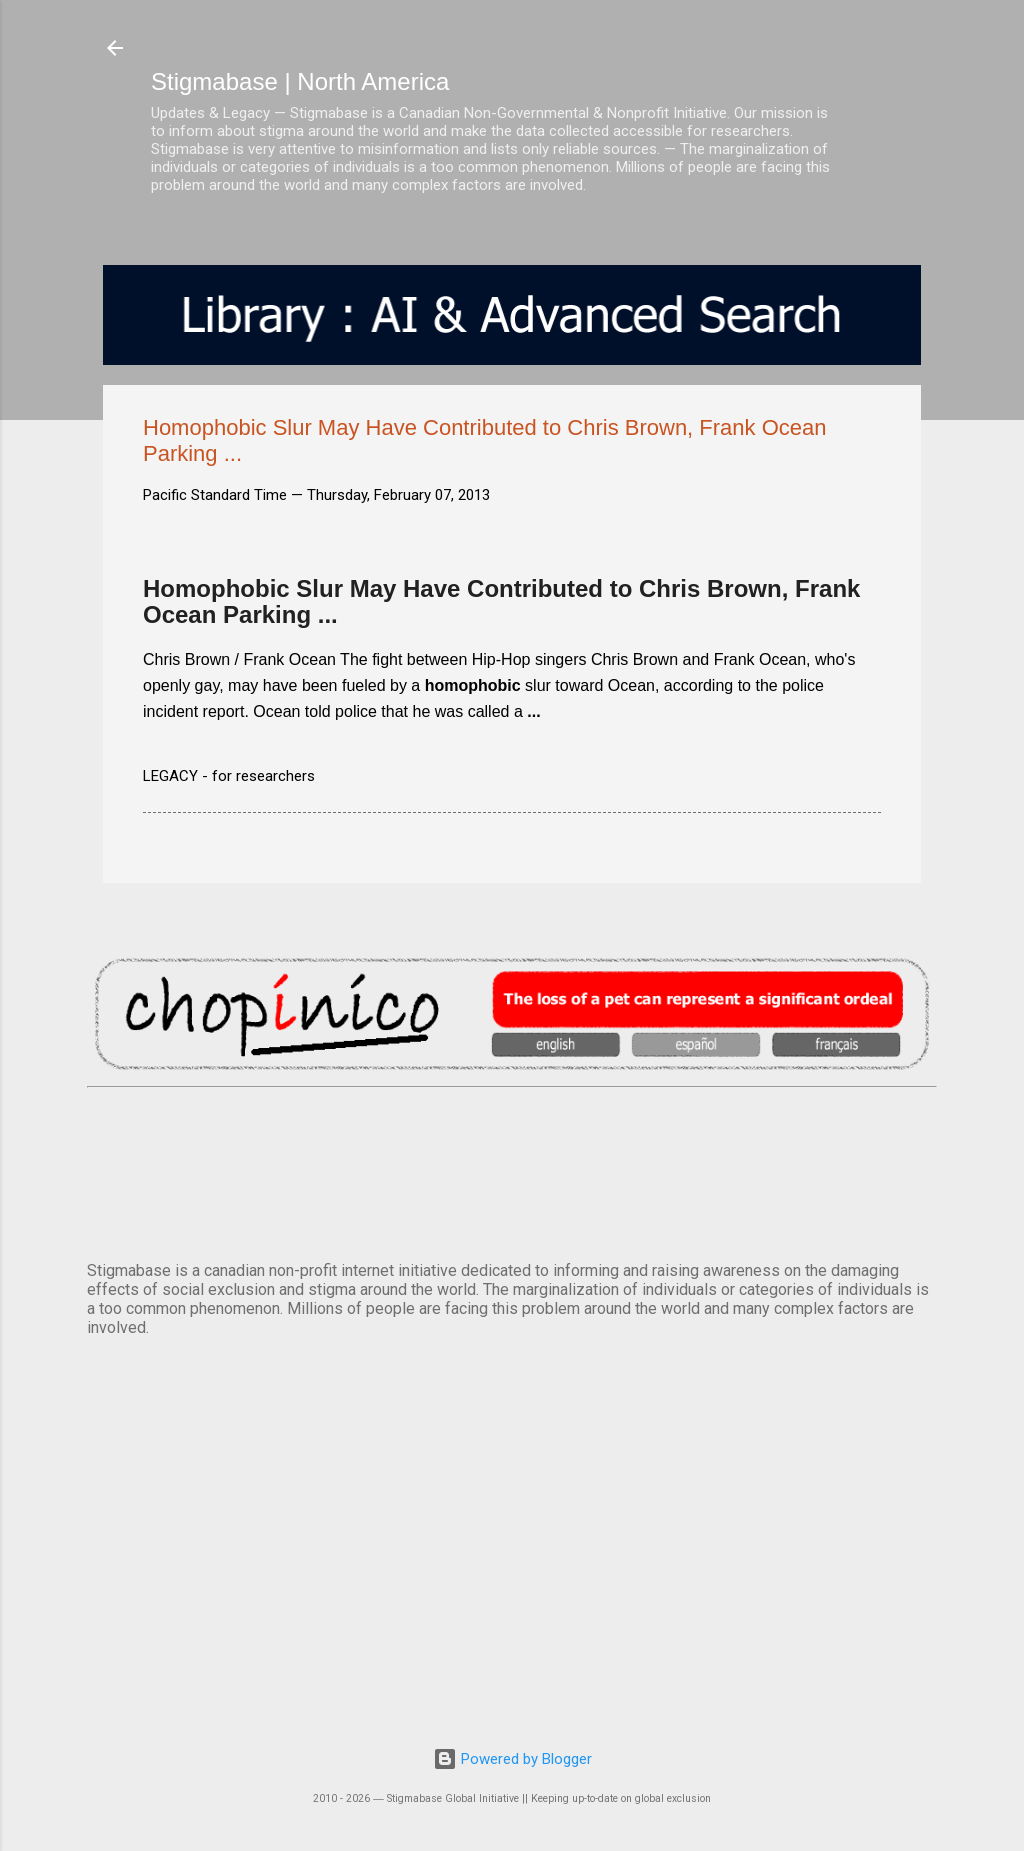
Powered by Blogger (512, 1759)
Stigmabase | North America (300, 81)
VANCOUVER (512, 1170)
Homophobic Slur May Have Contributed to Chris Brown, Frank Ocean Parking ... (501, 601)
